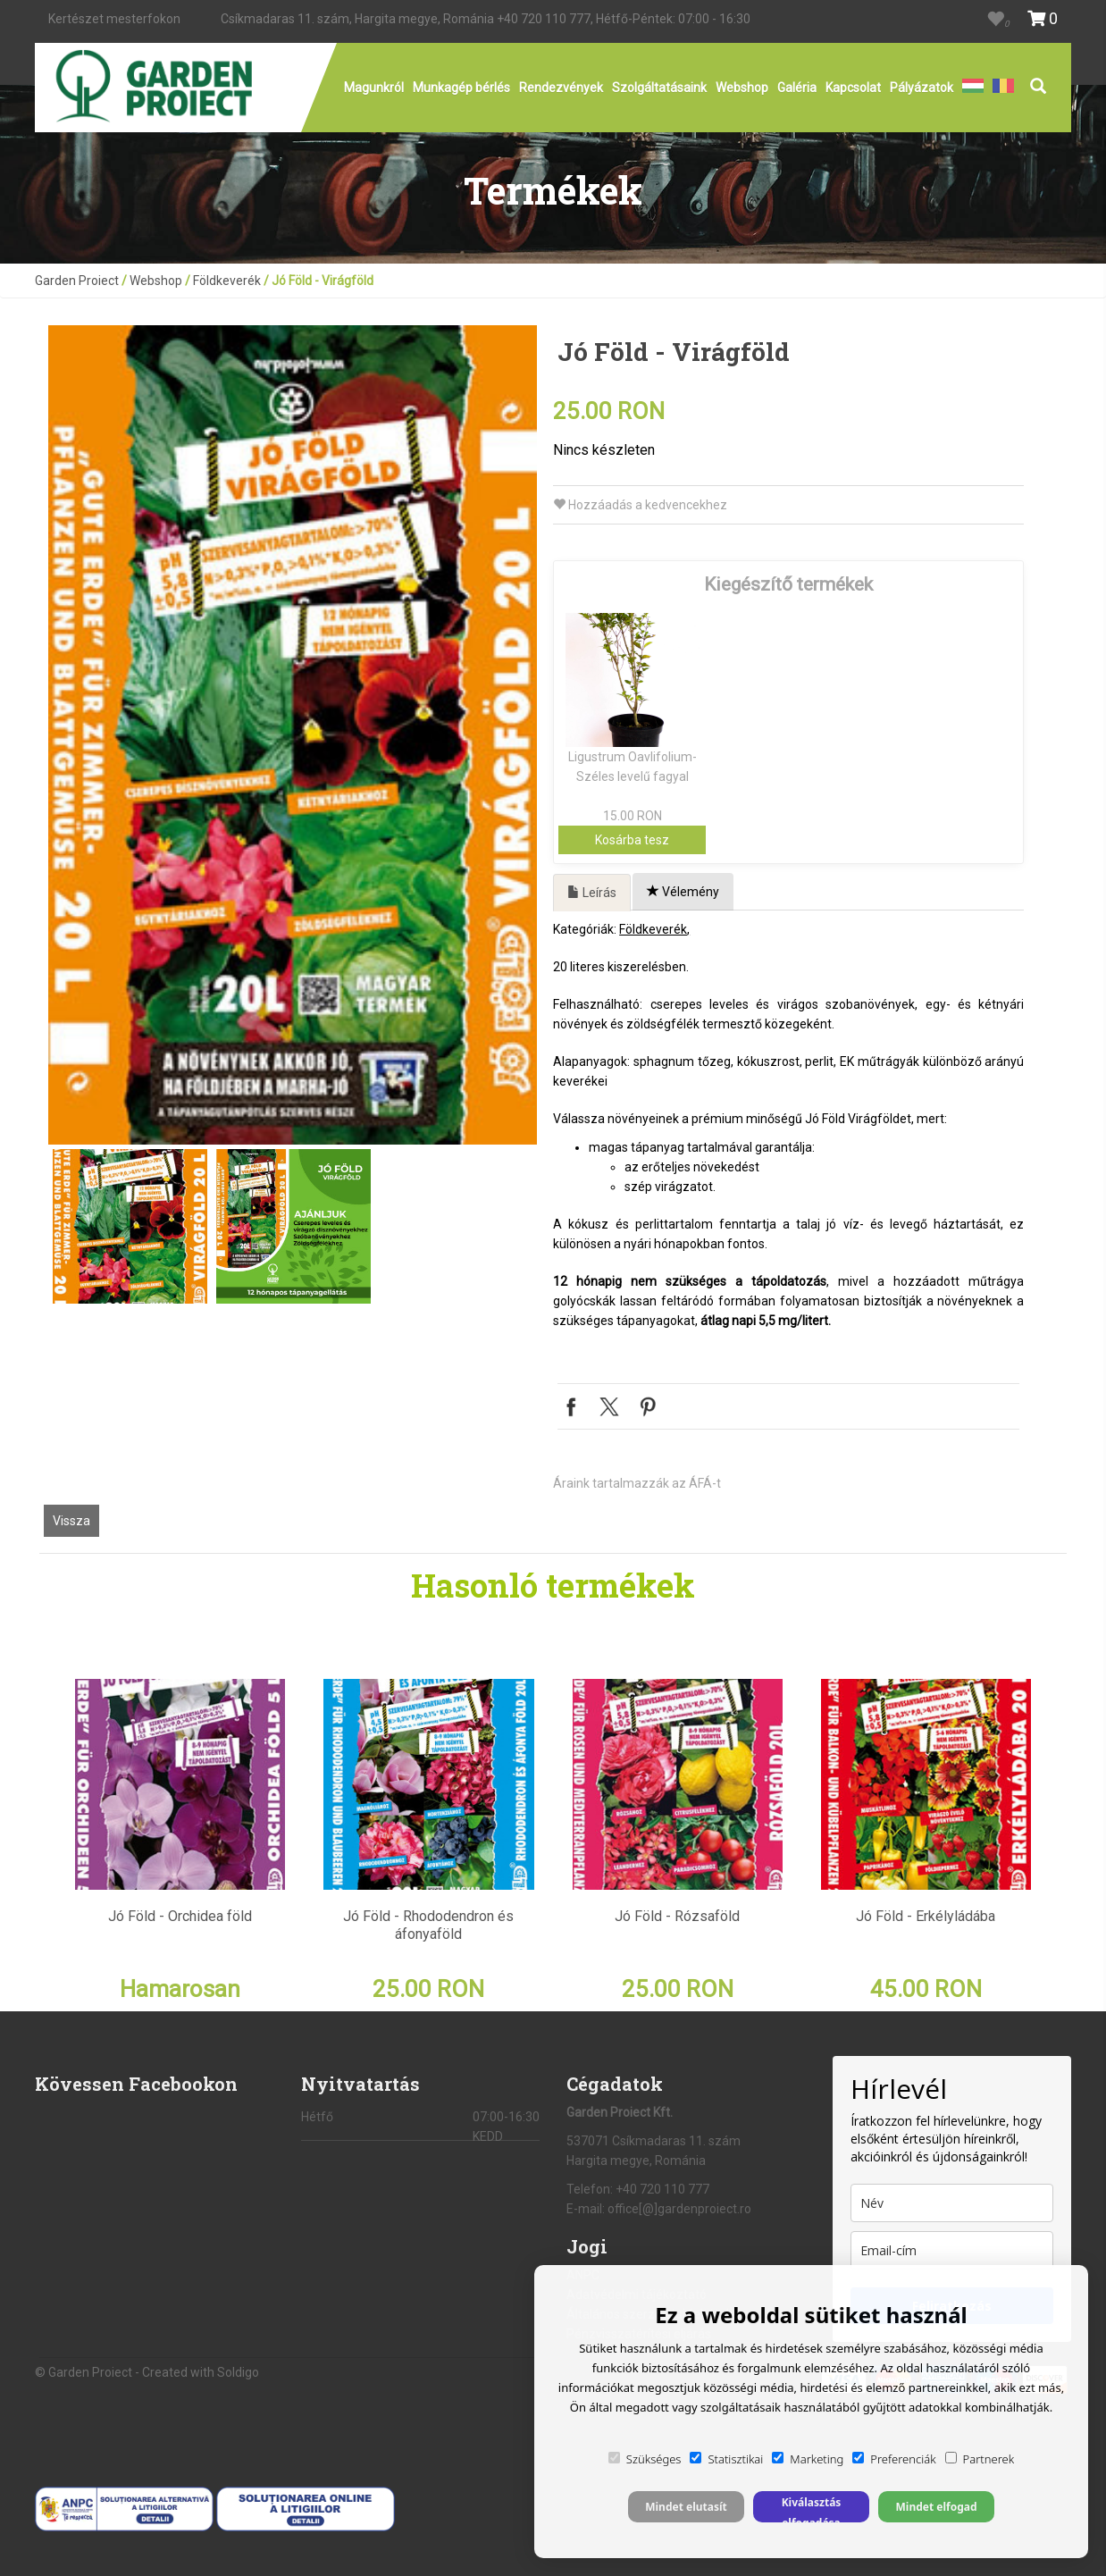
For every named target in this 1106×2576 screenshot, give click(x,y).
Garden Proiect (77, 280)
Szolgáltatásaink (659, 87)
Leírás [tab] (591, 892)
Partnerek (980, 2459)
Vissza (71, 1521)
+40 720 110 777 (544, 19)
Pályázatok (921, 87)
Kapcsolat (853, 87)
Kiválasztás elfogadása (812, 2508)
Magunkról (374, 87)
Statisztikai (726, 2459)
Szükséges (645, 2459)
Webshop (742, 87)
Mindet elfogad (935, 2506)
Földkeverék (227, 280)
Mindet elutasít (686, 2506)
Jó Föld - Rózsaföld (677, 1916)
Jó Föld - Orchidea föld (180, 1916)
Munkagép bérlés (461, 87)
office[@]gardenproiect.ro (679, 2209)
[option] (292, 735)
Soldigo (238, 2372)
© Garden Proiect (85, 2372)
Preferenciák (893, 2459)
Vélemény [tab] (683, 892)
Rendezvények (561, 87)
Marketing (807, 2459)
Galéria (797, 87)
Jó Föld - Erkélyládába (925, 1916)
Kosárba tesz (632, 840)
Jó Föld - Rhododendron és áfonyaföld (428, 1925)
